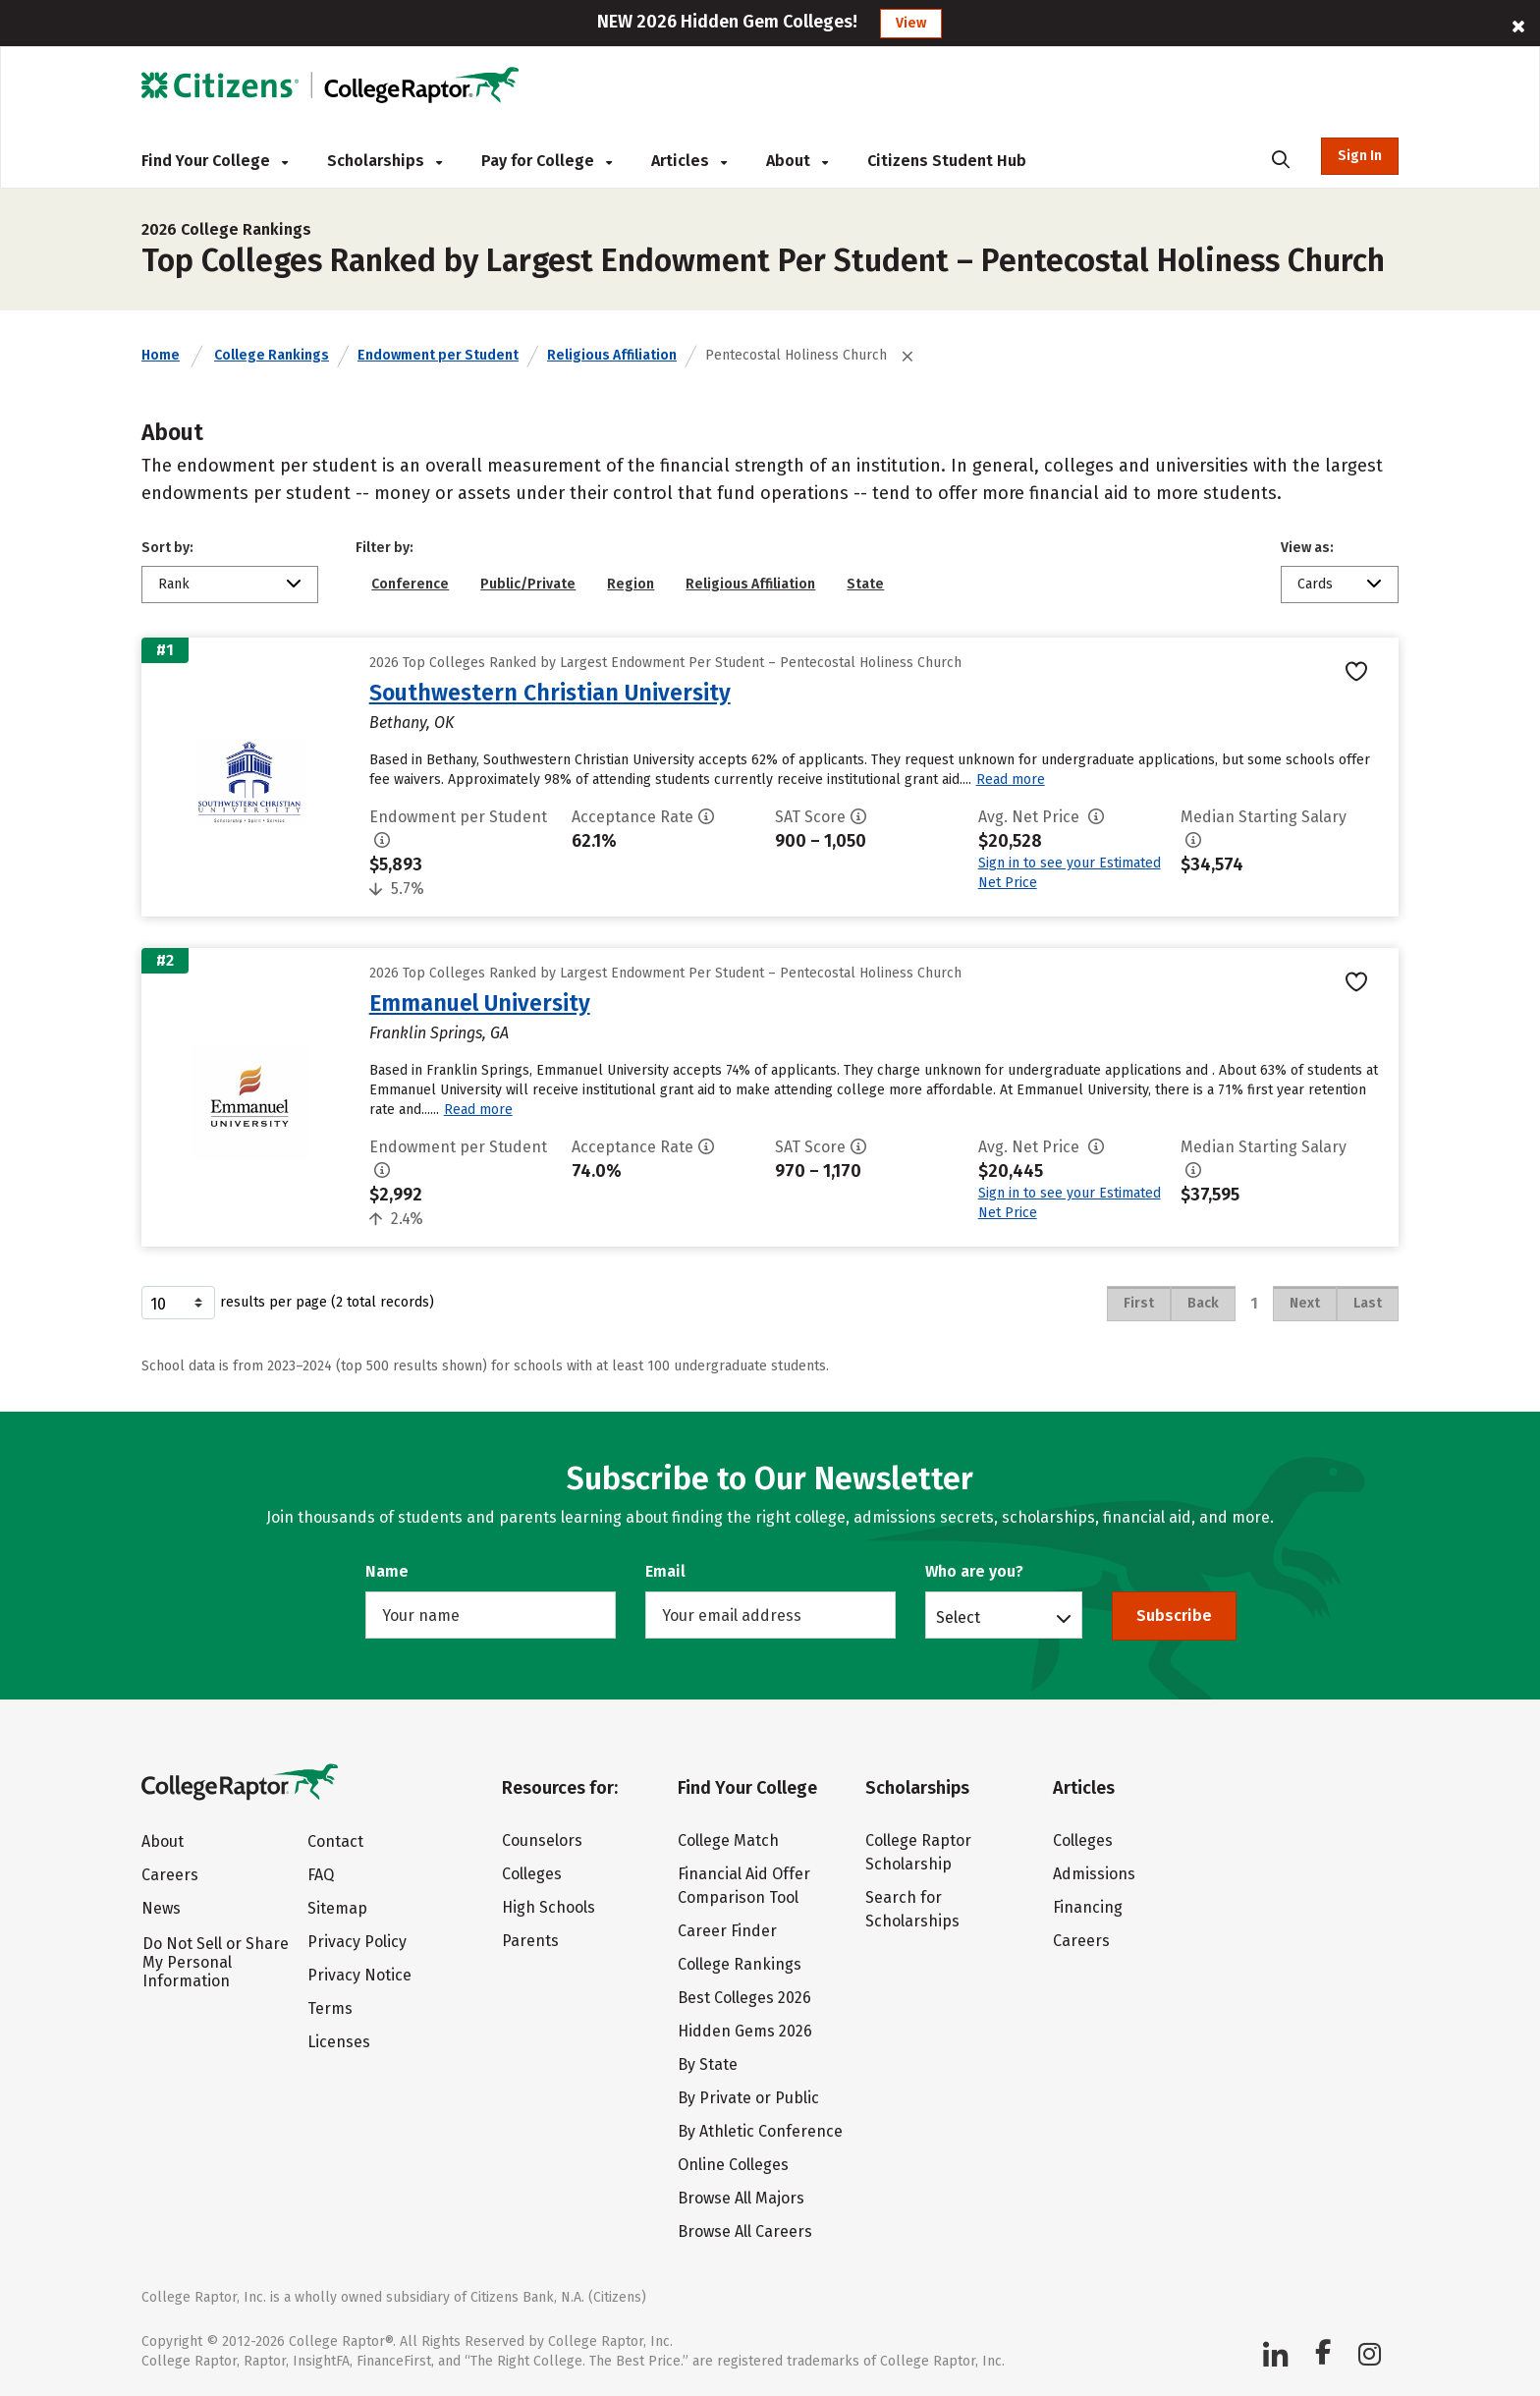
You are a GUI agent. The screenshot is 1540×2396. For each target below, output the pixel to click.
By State (708, 2064)
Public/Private (528, 584)
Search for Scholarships (912, 1909)
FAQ (320, 1875)
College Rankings (271, 355)
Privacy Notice (359, 1975)
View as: (1307, 547)
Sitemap (337, 1908)
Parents (530, 1940)
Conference (410, 584)
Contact (335, 1841)
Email (665, 1571)
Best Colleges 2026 (744, 1997)
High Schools (548, 1907)
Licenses (338, 2042)
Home (160, 355)
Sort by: (167, 547)
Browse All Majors (741, 2198)
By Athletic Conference (760, 2131)
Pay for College (546, 160)
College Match (728, 1840)
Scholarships (384, 160)
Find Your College (214, 160)
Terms (330, 2008)
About (797, 160)
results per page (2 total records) (287, 1302)
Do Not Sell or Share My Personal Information (215, 1962)
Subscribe (1174, 1615)
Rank (174, 584)
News (161, 1908)
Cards (1315, 584)
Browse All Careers (745, 2231)
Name (387, 1571)
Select (958, 1617)
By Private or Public (748, 2098)
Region (630, 584)
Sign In (1360, 155)
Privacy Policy (357, 1941)
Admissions (1094, 1874)
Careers (169, 1875)
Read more (1010, 779)
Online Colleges (733, 2164)
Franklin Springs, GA (439, 1033)
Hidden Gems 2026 (745, 2031)
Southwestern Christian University (550, 692)
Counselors (542, 1840)
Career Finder (727, 1931)
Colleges (532, 1874)
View (911, 23)
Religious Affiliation (612, 355)
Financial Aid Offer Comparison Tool (744, 1886)
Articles (689, 160)
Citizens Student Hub (946, 160)
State (865, 584)
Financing (1088, 1907)
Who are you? (974, 1571)
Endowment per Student (438, 355)
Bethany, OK (411, 722)
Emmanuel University (479, 1003)
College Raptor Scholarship (918, 1852)
